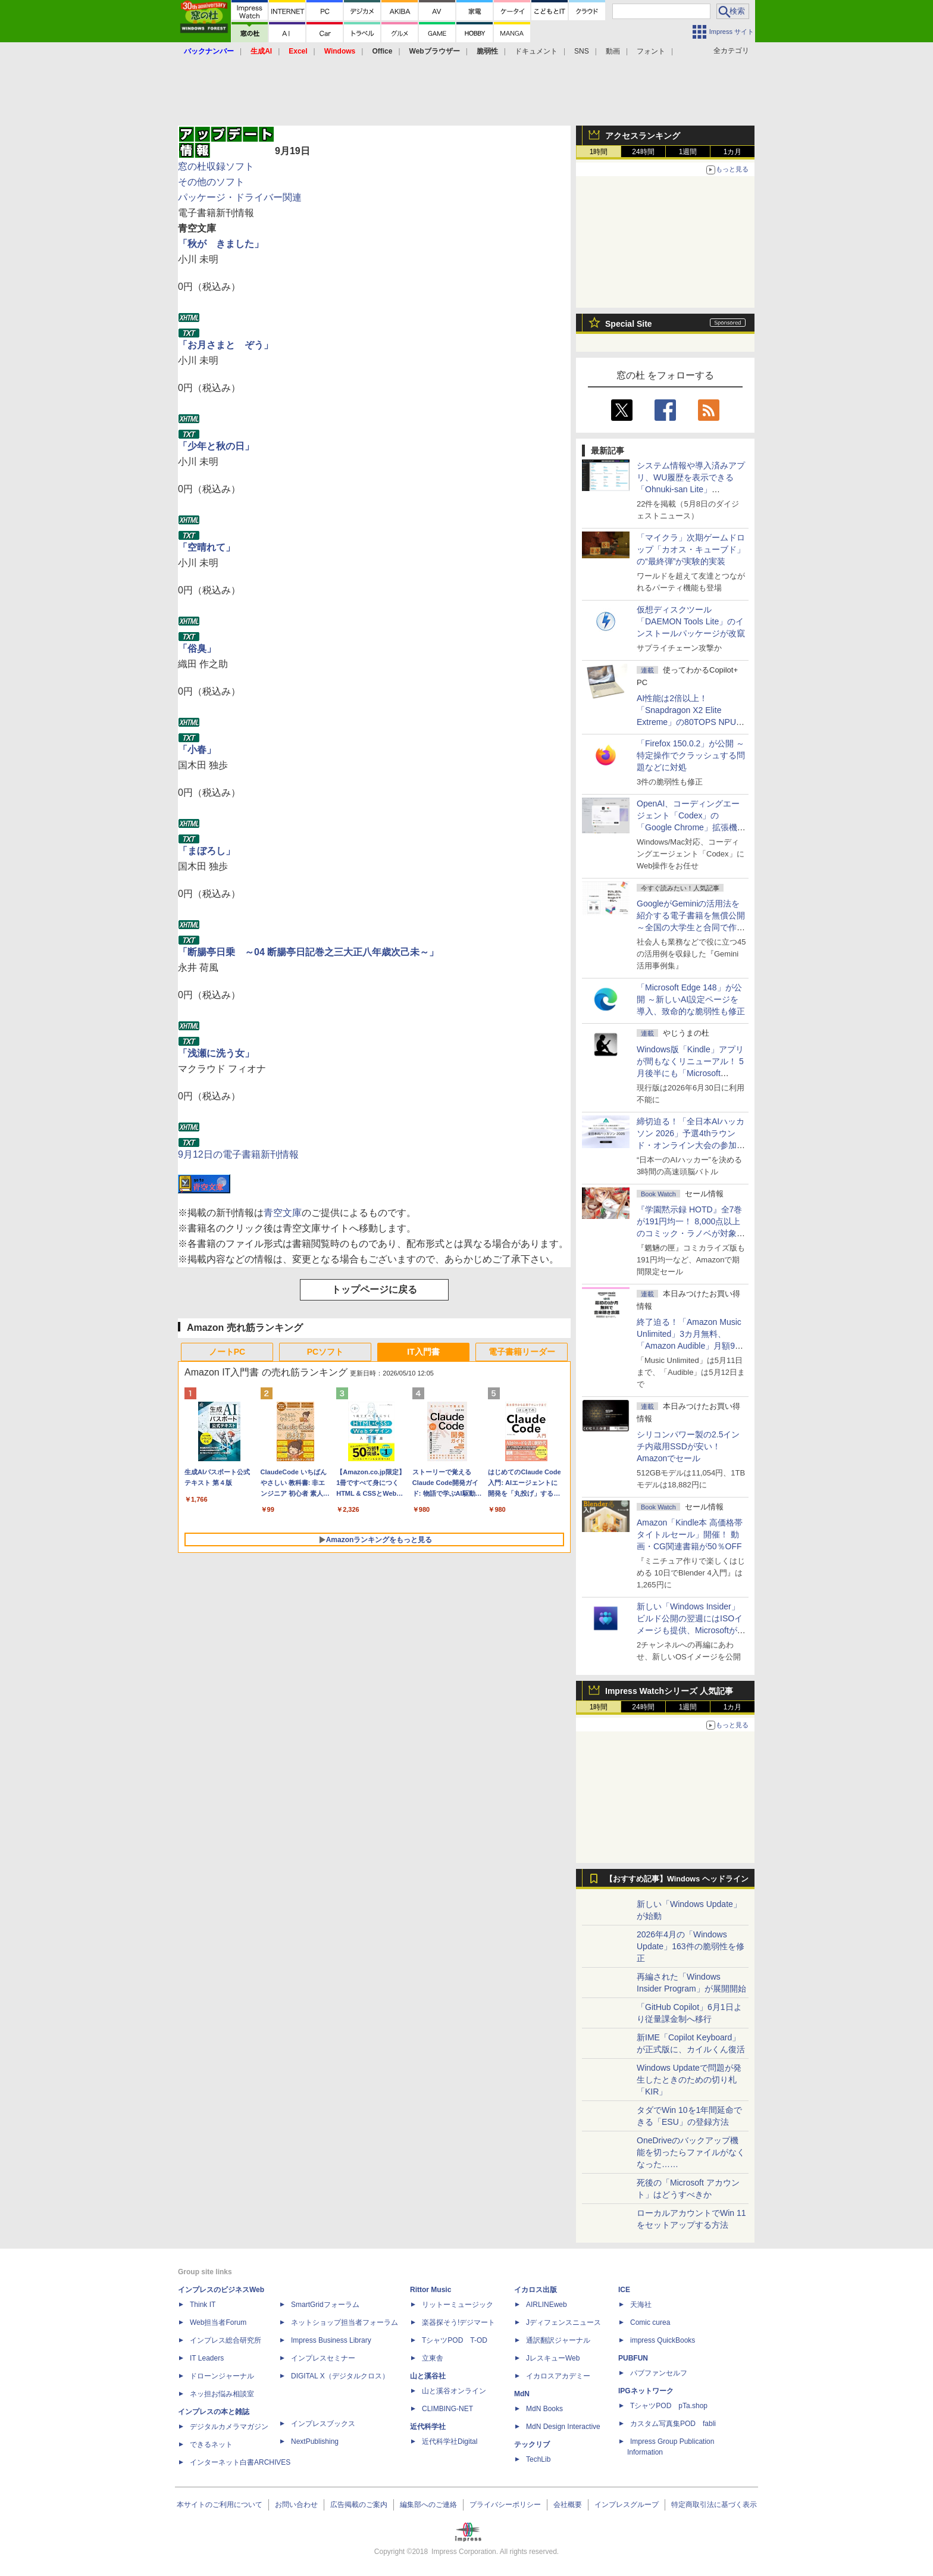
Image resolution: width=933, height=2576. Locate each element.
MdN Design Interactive (563, 2426)
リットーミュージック (457, 2304)
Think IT (202, 2304)
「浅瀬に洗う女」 (216, 1053)
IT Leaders (207, 2358)
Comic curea (650, 2322)
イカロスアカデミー (558, 2376)
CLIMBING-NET (447, 2409)
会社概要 (567, 2504)
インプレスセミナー (323, 2358)
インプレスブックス (323, 2423)
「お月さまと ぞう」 (225, 345)
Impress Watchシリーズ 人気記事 (669, 1691)
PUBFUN (633, 2358)
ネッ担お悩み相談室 (222, 2394)
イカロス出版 (535, 2290)
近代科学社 (428, 2426)
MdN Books (544, 2409)
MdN (522, 2394)
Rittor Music (430, 2290)
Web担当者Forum (218, 2322)
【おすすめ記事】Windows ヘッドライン (677, 1879)
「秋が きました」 (221, 244)
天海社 (641, 2304)
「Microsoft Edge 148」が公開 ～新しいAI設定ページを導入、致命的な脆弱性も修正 (691, 999)
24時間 (643, 152)
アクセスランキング (642, 135)
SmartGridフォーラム (325, 2304)
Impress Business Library (331, 2340)
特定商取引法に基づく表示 (714, 2504)
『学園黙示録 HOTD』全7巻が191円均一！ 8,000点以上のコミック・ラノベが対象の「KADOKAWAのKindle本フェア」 (691, 1233)
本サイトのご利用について (219, 2504)
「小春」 (197, 750)
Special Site (628, 324)
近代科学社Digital (449, 2441)
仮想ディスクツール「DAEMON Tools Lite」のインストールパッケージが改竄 (691, 621)
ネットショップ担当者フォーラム (344, 2322)
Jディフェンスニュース (563, 2322)
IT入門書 (423, 1351)
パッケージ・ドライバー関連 (240, 197)
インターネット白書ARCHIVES (240, 2462)
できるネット (211, 2444)
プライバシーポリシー (505, 2504)
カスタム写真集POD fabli (673, 2423)
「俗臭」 (197, 648)
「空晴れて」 (206, 547)
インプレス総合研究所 (225, 2340)
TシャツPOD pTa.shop (668, 2406)
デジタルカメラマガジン (229, 2426)
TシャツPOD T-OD (454, 2340)
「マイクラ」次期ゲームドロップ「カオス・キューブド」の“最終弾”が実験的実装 (691, 549)
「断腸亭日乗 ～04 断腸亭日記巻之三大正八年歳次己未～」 (308, 952)
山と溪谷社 (428, 2376)
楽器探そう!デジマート (458, 2322)
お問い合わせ (296, 2504)
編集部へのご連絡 (428, 2504)
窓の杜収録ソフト (216, 166)
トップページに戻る (374, 1289)
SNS (581, 51)
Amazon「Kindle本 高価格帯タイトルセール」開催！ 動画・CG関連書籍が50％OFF (690, 1534)
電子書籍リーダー (522, 1351)
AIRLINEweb (546, 2304)
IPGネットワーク (646, 2391)
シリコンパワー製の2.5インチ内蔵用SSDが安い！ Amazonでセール (688, 1446)
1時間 (599, 152)
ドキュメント (536, 51)
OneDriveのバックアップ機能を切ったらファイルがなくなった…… (691, 2152)
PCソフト (325, 1351)
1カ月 (733, 152)
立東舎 (432, 2358)
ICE (624, 2290)
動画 (613, 51)
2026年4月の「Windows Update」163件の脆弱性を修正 (690, 1946)
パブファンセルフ (658, 2373)
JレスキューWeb (553, 2358)
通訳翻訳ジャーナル (558, 2340)
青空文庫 (283, 1213)
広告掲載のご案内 (358, 2504)
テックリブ (532, 2444)
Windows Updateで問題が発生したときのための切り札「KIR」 (689, 2079)
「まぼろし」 (206, 851)
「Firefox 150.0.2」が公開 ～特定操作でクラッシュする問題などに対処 (691, 755)
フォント (651, 51)
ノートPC (227, 1351)
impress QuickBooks (662, 2340)
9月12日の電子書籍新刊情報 (238, 1154)
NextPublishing (315, 2441)
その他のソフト (211, 182)
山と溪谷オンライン (454, 2391)
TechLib (538, 2459)
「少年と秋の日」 (216, 446)
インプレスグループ (626, 2504)
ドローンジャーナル (222, 2376)
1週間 (688, 152)
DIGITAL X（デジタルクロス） (340, 2376)
